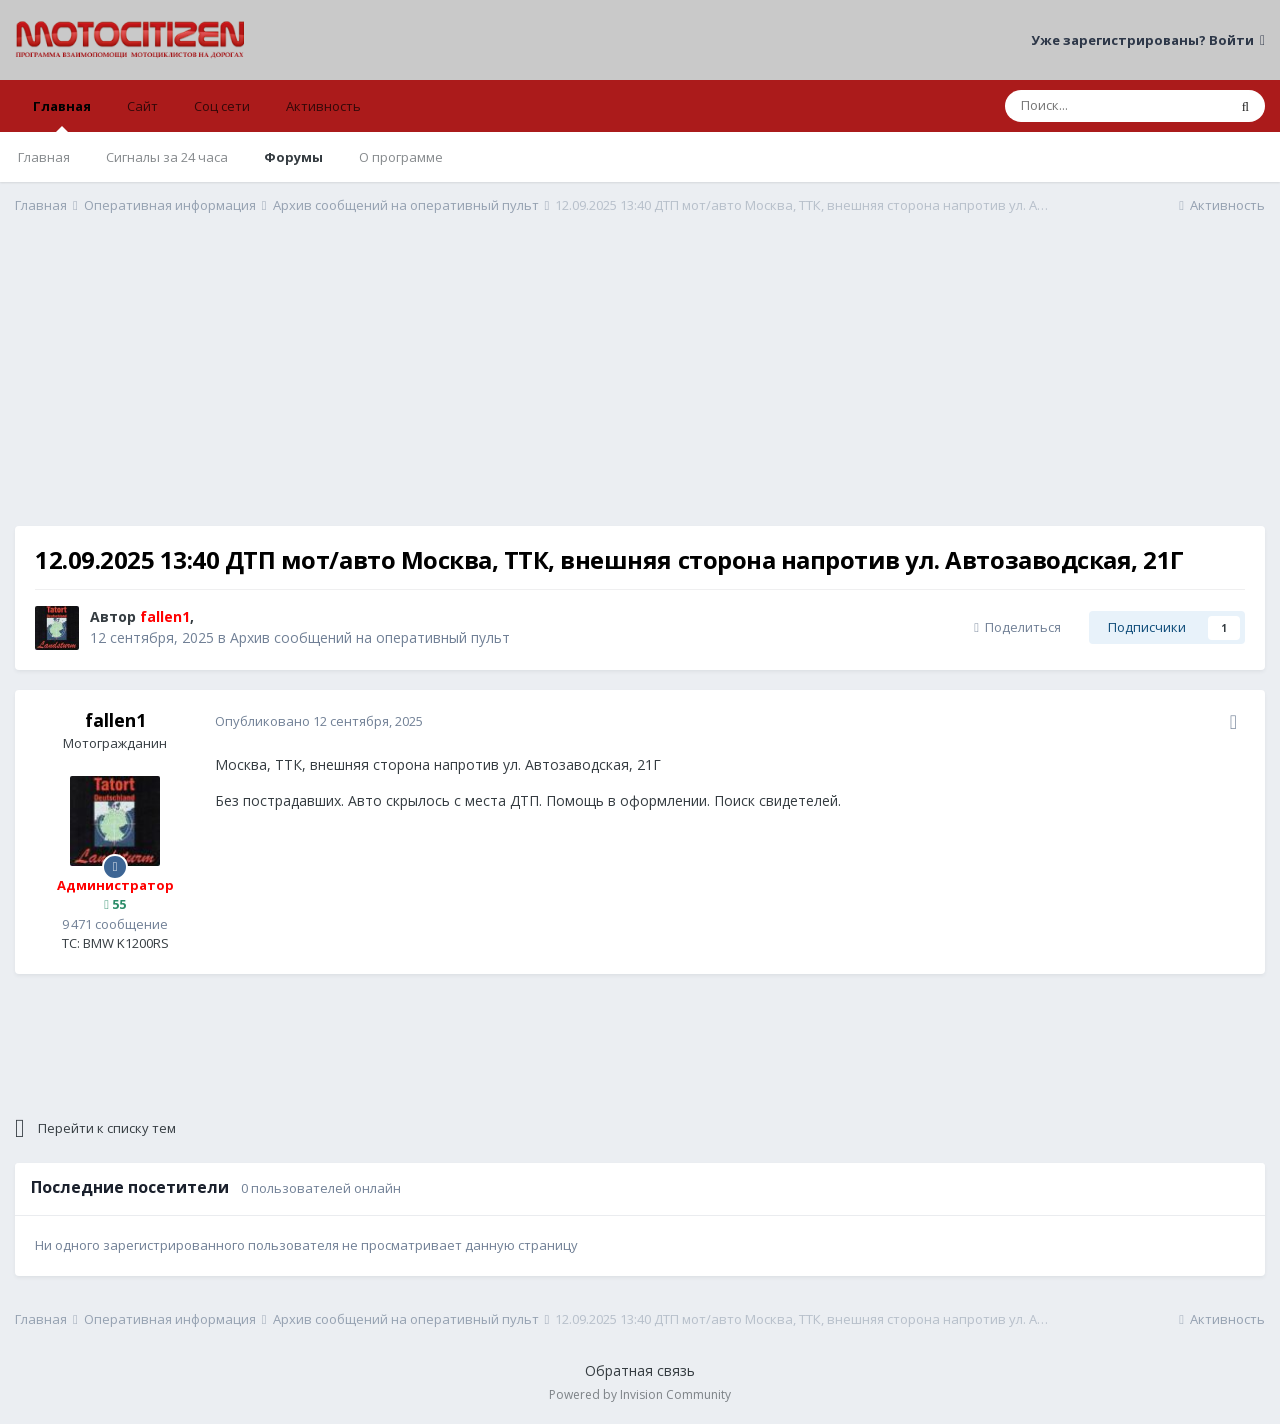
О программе (401, 157)
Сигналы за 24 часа (167, 157)
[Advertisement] (640, 386)
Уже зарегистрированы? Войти (1148, 40)
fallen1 (115, 720)
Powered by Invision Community (640, 1394)
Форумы (293, 157)
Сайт (142, 106)
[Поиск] (1115, 106)
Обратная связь (640, 1370)
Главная (62, 114)
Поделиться (1017, 627)
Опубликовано (319, 721)
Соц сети (222, 106)
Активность (323, 106)
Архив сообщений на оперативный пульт (370, 637)
